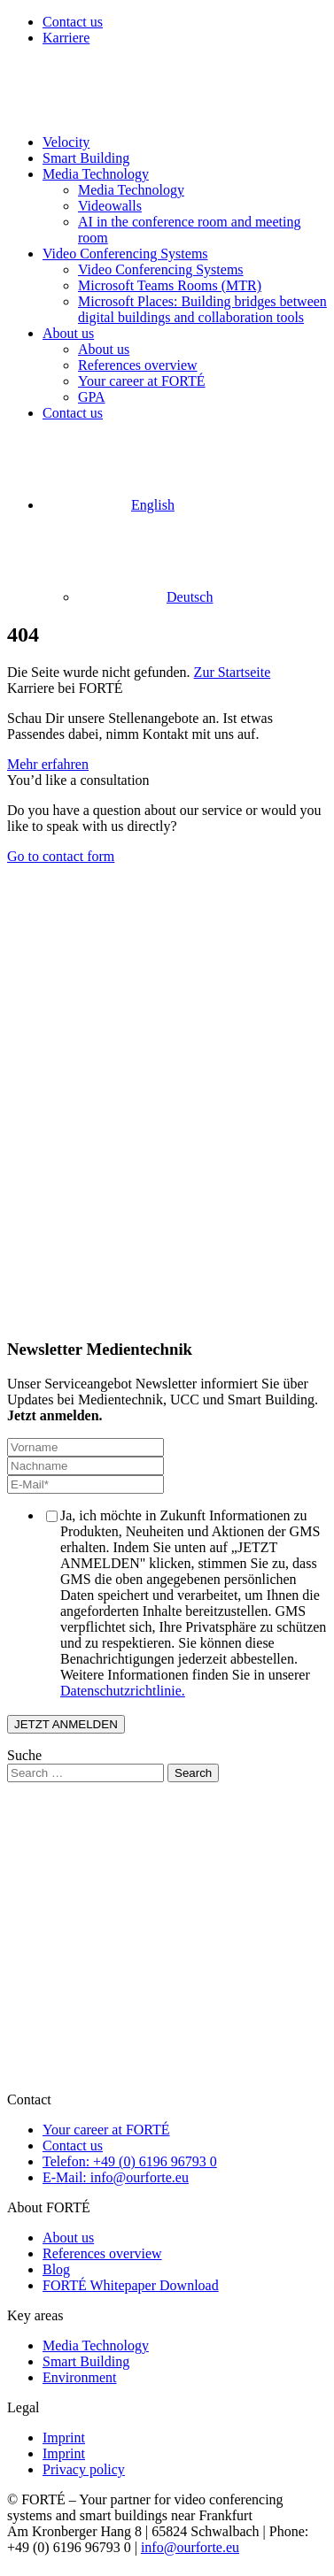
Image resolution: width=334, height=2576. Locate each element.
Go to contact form (60, 856)
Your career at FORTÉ (142, 380)
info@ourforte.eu (190, 2547)
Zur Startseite (232, 672)
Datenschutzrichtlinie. (122, 1690)
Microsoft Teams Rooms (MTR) (169, 285)
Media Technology (96, 173)
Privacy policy (84, 2469)
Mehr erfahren (48, 764)
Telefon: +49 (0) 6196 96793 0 (130, 2161)
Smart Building (86, 157)
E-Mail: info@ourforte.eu (116, 2177)
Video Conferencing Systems (125, 253)
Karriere (66, 37)
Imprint (64, 2437)
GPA (91, 396)
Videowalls (110, 205)
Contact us (73, 21)
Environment (80, 2377)
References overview (138, 365)
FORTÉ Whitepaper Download (131, 2285)
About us (68, 333)
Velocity (66, 142)
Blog (56, 2269)
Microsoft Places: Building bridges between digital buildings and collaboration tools (202, 309)
